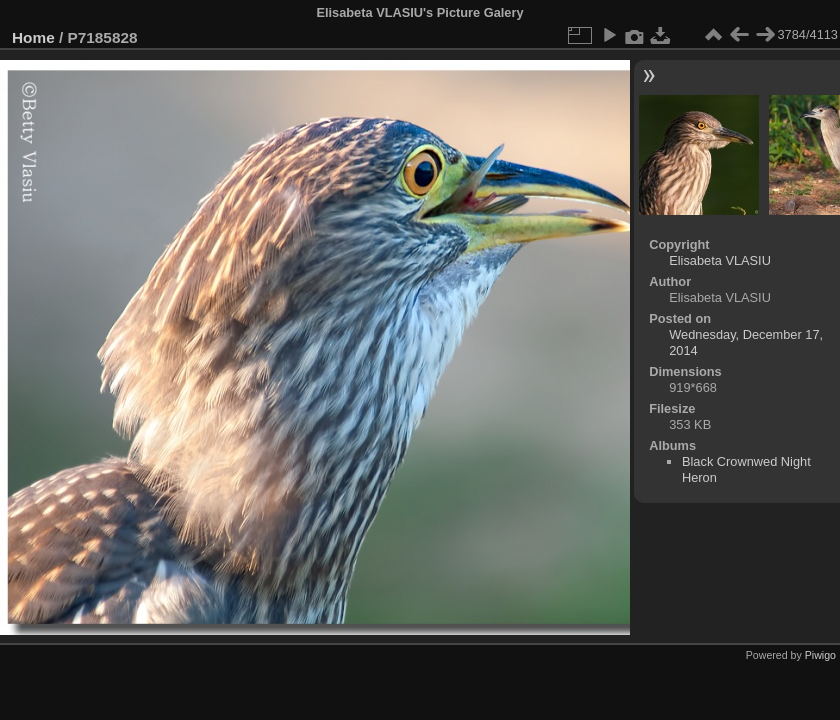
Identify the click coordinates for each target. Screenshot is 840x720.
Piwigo (820, 655)
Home (33, 37)
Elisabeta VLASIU (720, 260)
